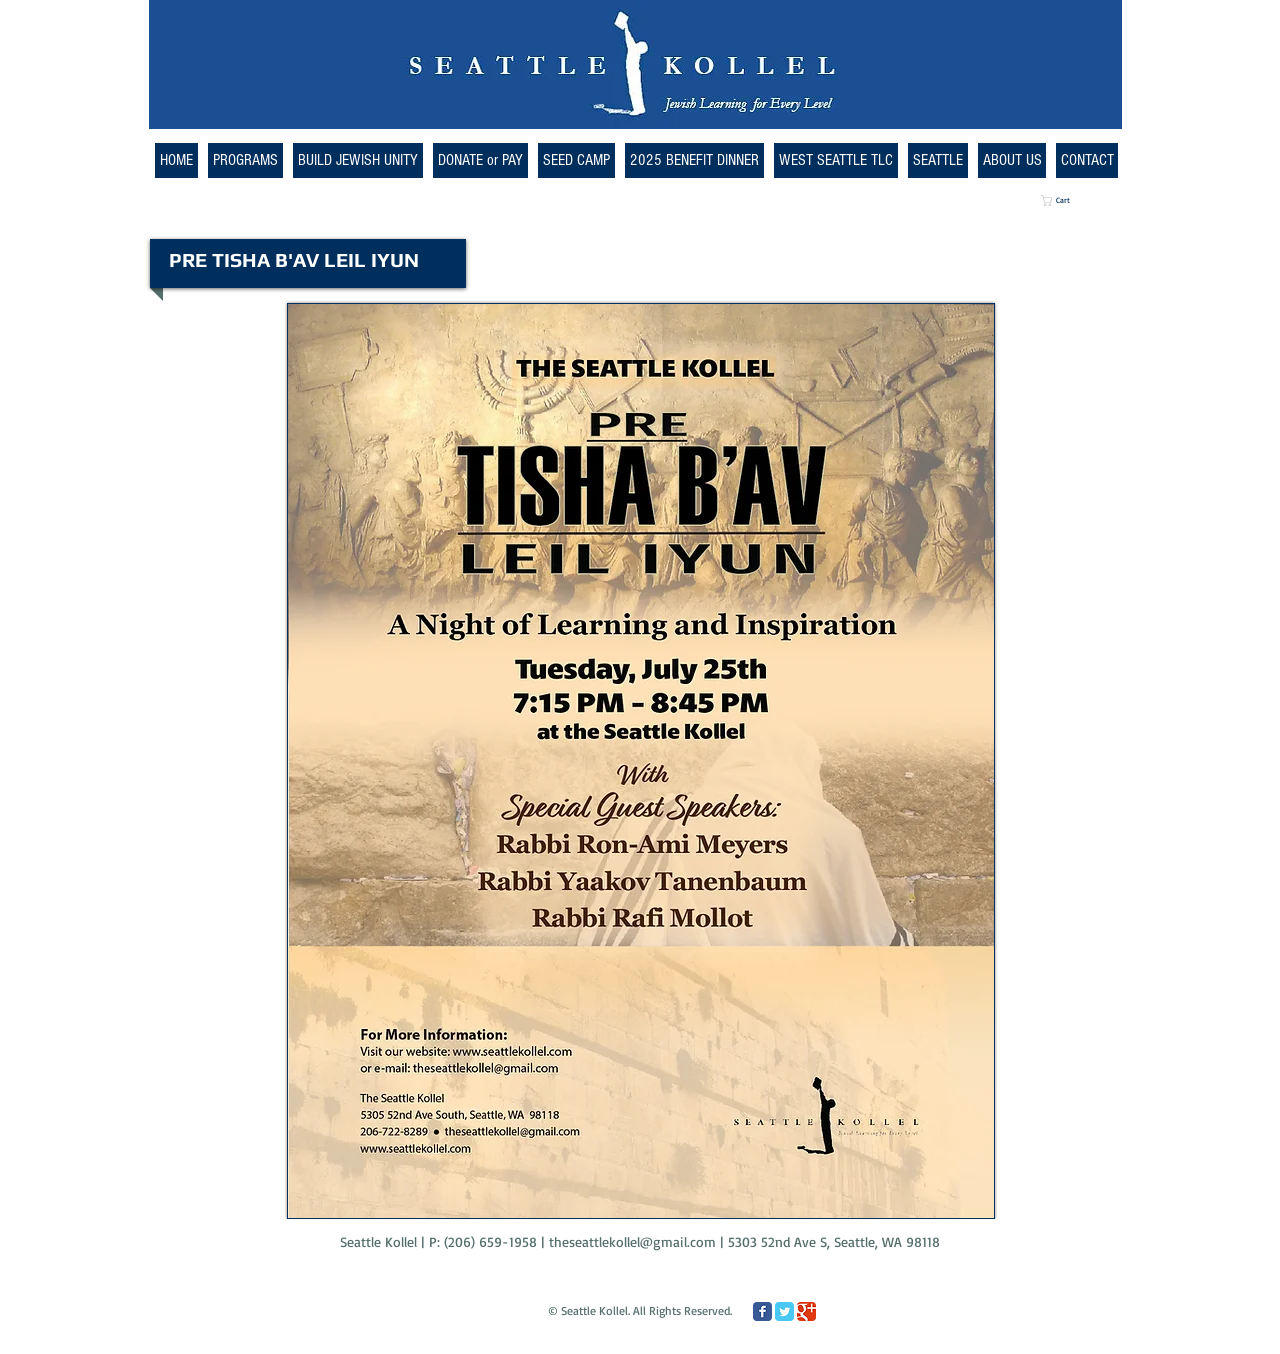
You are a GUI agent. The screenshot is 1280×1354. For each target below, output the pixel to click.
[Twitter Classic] (784, 1311)
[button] (836, 160)
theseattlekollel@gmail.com (632, 1241)
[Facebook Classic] (762, 1311)
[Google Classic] (806, 1311)
